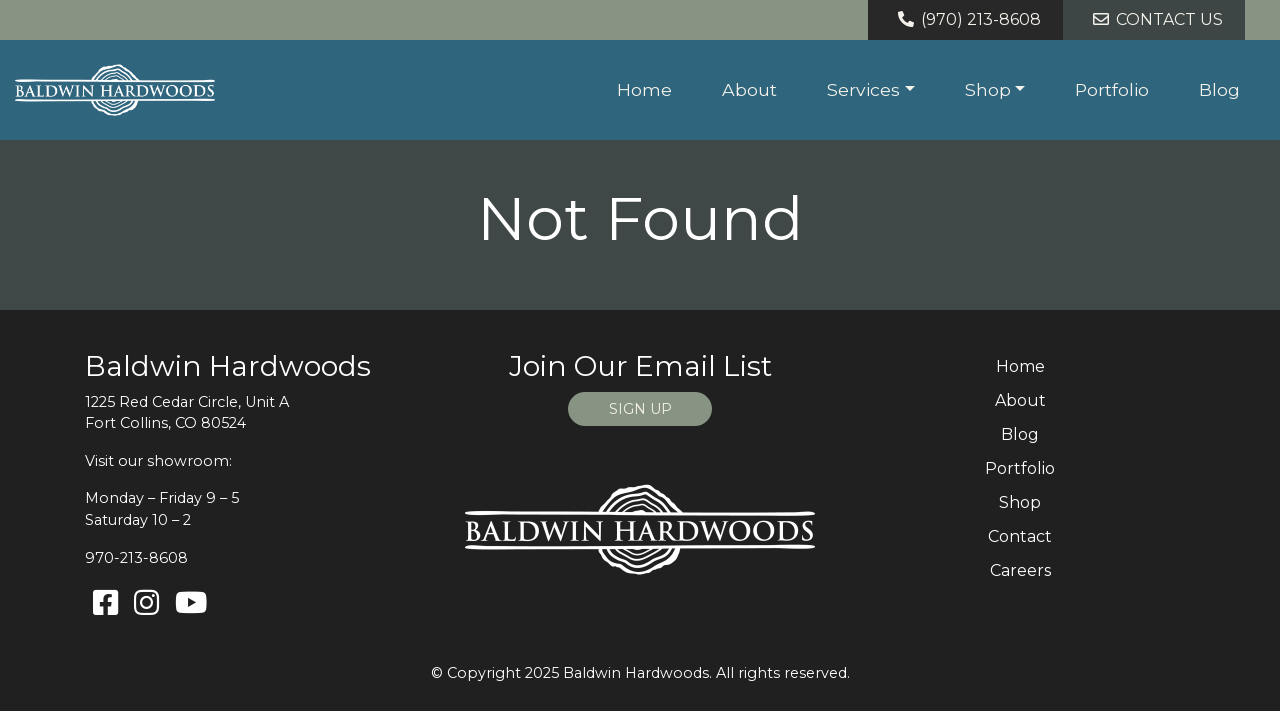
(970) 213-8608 (966, 19)
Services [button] (863, 89)
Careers (1020, 570)
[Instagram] (146, 603)
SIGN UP (640, 409)
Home (644, 89)
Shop (1020, 502)
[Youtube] (191, 603)
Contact (1020, 536)
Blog (1219, 89)
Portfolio (1112, 89)
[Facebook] (105, 603)
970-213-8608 (136, 558)
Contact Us (1154, 19)
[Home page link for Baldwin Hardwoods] (115, 90)
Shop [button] (988, 89)
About (749, 89)
